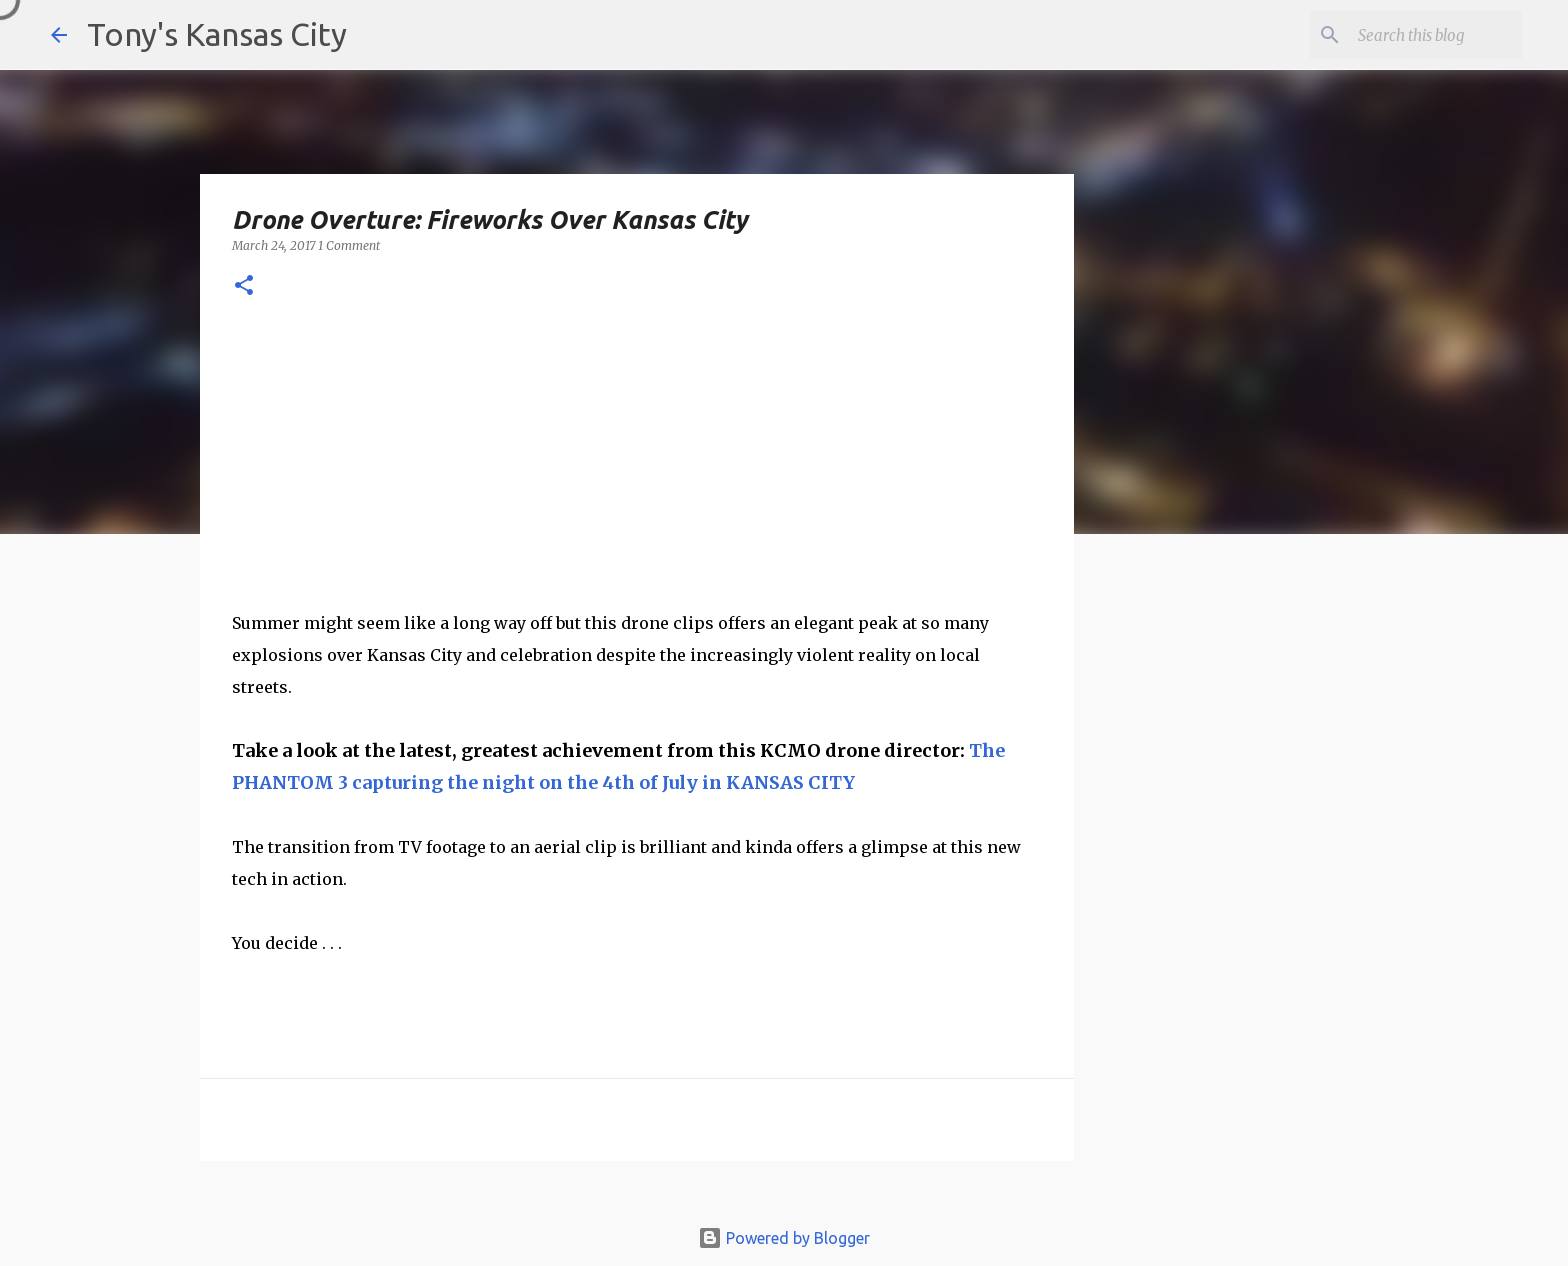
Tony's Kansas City (217, 34)
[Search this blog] (1417, 35)
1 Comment (349, 245)
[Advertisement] (1237, 895)
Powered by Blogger (784, 1238)
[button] (244, 286)
